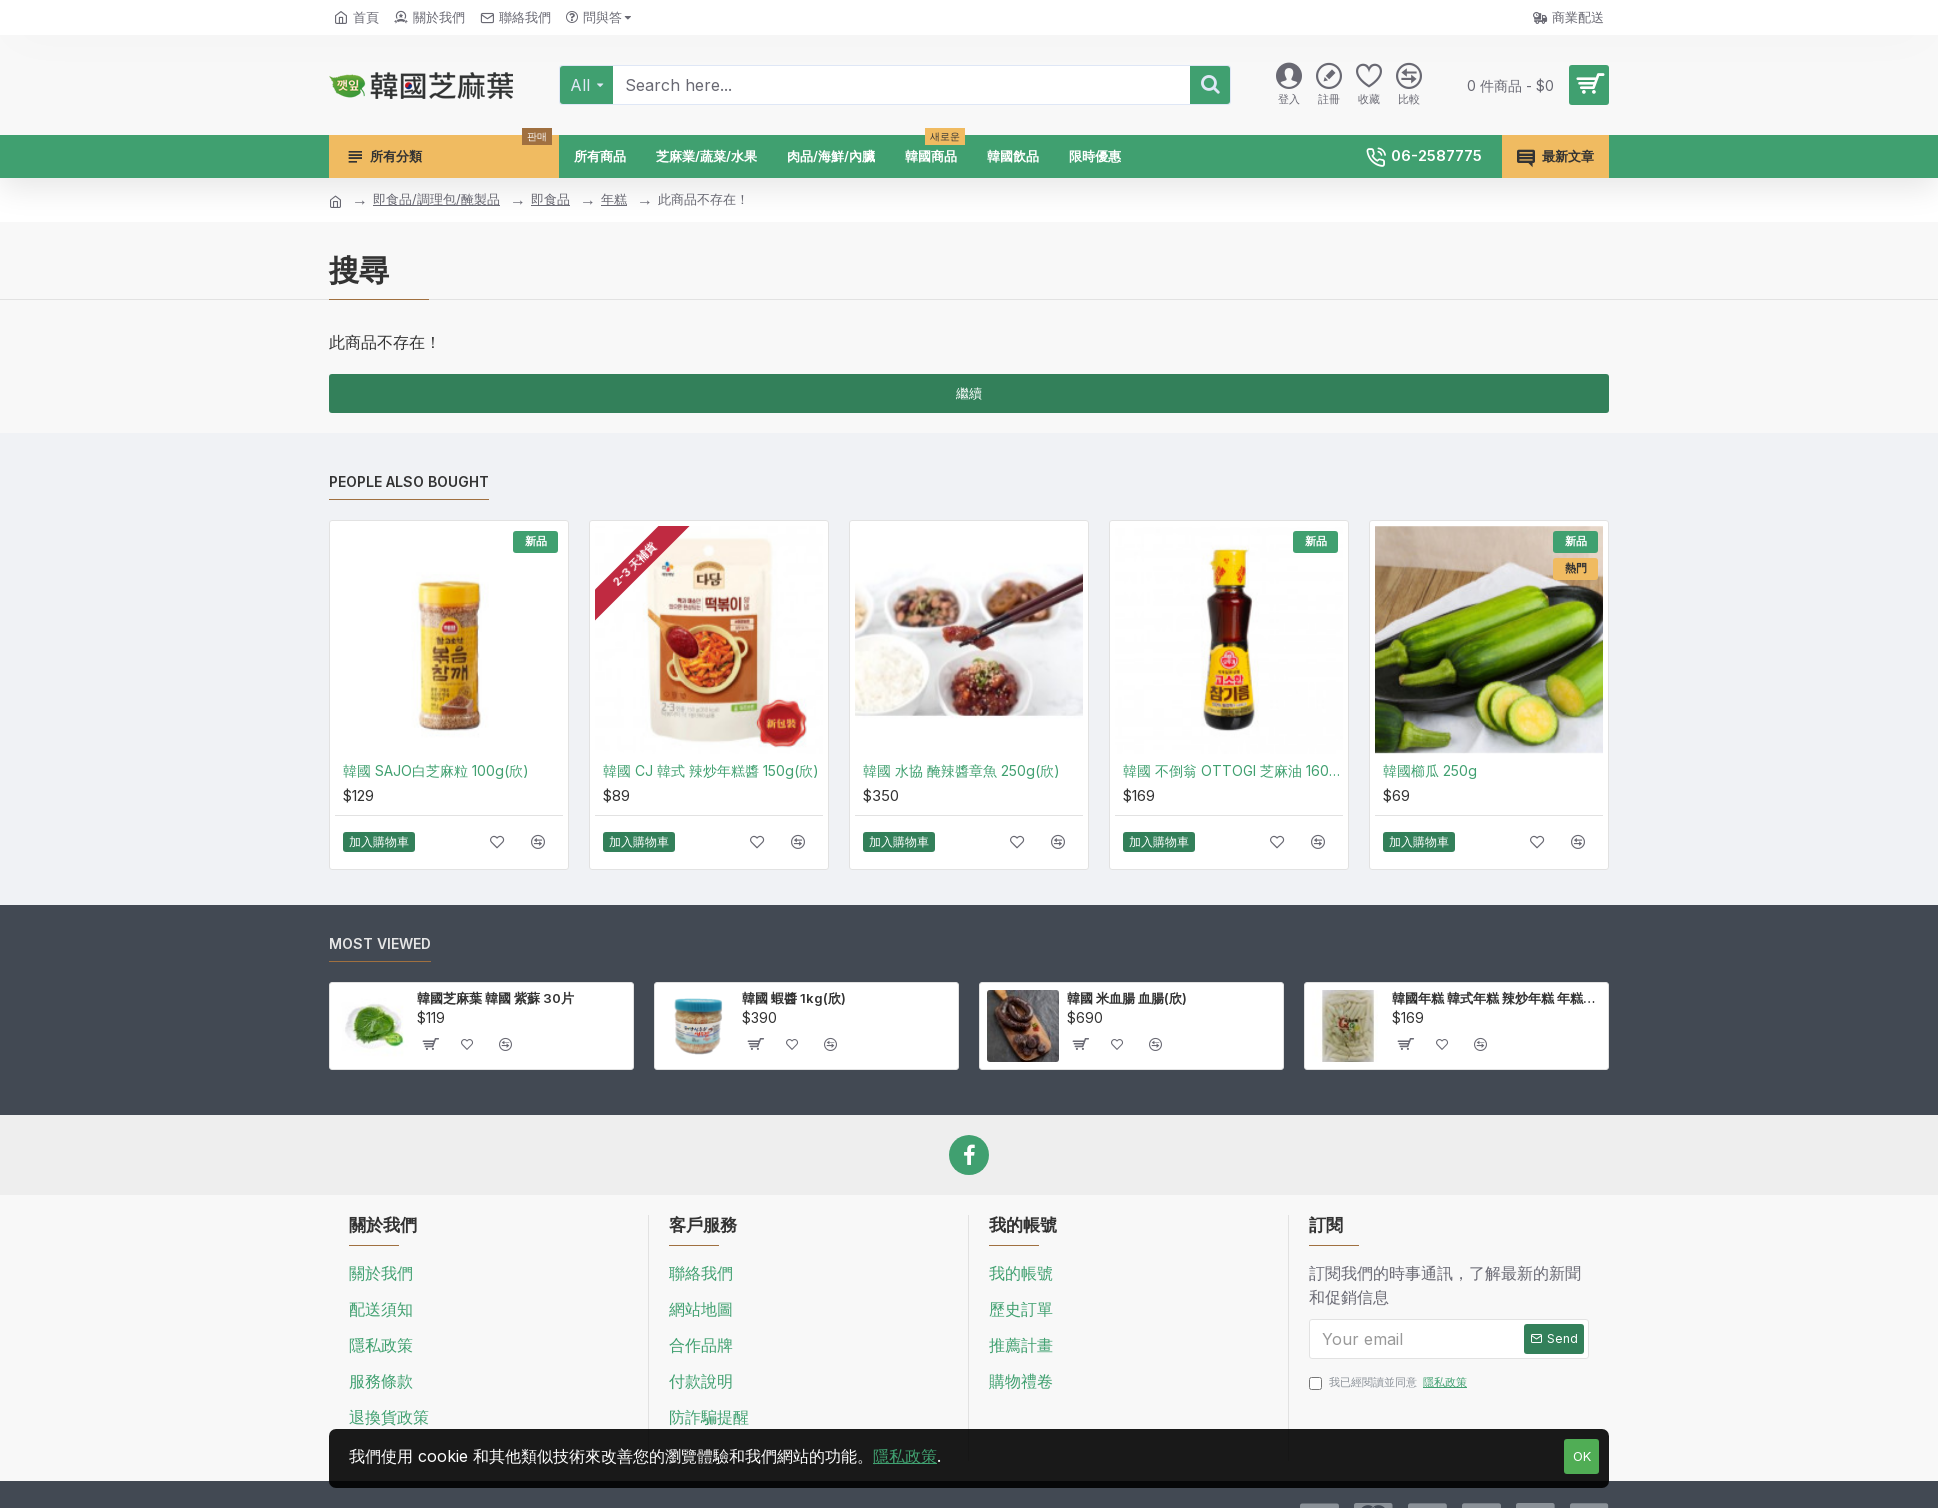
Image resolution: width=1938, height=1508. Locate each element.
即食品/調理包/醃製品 (436, 199)
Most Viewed (380, 943)
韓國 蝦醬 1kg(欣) (794, 998)
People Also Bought (409, 481)
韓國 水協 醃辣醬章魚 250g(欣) (961, 770)
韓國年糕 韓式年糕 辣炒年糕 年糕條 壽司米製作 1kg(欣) (1496, 998)
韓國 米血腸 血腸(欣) (1127, 998)
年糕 (614, 199)
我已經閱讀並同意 (1389, 1382)
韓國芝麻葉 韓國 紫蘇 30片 (495, 998)
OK (1582, 1456)
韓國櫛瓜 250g (1430, 770)
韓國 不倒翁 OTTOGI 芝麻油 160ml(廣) (1233, 770)
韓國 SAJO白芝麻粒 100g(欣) (436, 770)
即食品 (550, 199)
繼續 (969, 393)
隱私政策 (905, 1456)
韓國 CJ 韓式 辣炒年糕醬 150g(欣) (711, 770)
